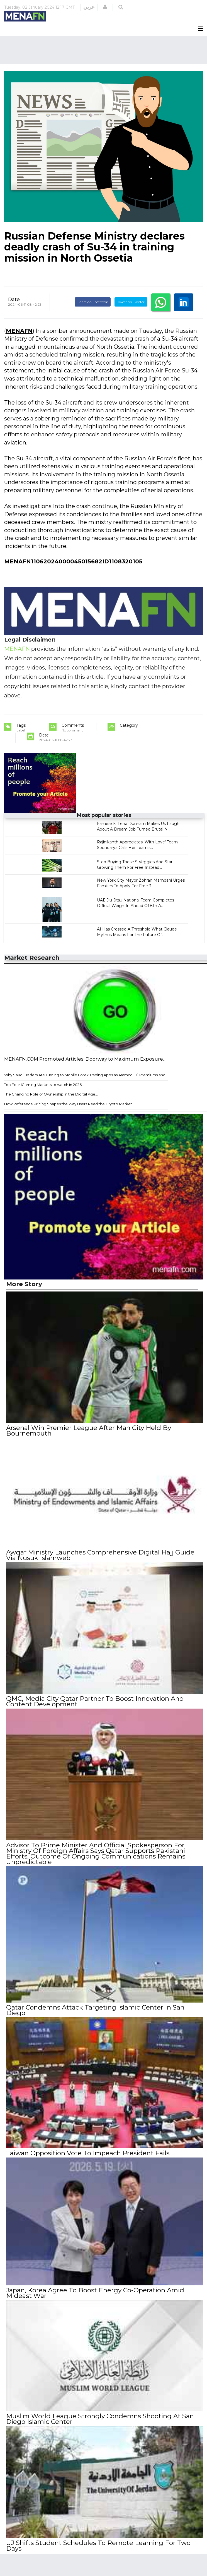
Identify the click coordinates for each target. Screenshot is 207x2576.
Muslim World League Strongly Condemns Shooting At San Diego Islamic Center (100, 2419)
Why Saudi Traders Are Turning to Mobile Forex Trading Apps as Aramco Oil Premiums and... (86, 1075)
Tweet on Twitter (131, 302)
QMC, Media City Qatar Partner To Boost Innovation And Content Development (95, 1701)
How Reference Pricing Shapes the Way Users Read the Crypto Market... (69, 1104)
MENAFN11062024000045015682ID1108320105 (73, 561)
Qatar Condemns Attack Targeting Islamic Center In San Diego (95, 2010)
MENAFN (19, 330)
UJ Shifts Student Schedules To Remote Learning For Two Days (98, 2545)
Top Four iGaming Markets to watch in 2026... (44, 1084)
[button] (105, 7)
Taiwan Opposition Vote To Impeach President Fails (87, 2153)
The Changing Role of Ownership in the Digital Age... (51, 1094)
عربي (89, 7)
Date (14, 299)
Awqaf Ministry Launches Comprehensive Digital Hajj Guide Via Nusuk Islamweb (100, 1555)
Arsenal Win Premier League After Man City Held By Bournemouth (88, 1430)
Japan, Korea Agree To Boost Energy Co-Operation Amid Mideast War (95, 2293)
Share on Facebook (92, 302)
